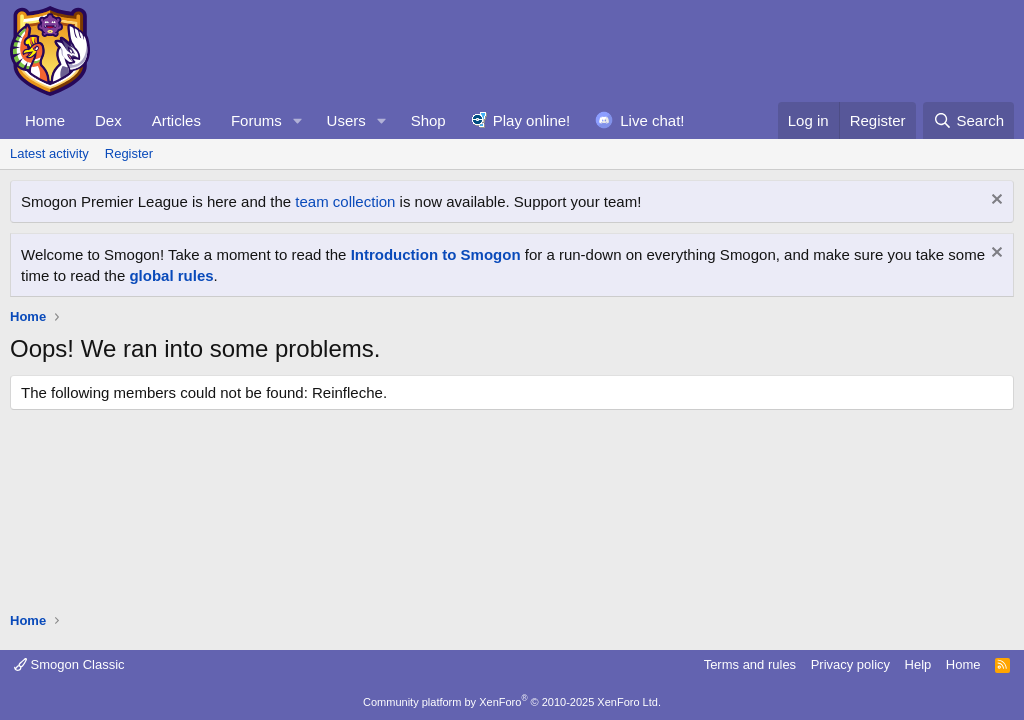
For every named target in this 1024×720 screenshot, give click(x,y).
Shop (428, 120)
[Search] (968, 120)
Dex (108, 120)
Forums (256, 120)
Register (129, 153)
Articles (176, 120)
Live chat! (652, 120)
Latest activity (49, 153)
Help (918, 664)
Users (346, 120)
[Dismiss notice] (994, 201)
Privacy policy (850, 664)
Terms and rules (750, 664)
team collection (345, 201)
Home (45, 120)
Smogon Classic (69, 664)
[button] (298, 120)
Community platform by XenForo (512, 702)
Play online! (532, 120)
